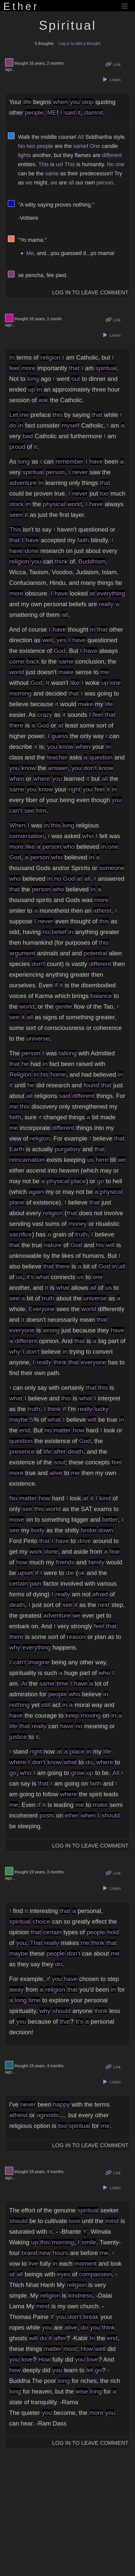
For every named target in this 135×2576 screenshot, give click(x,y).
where (41, 778)
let (89, 2370)
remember (69, 461)
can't (15, 810)
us (59, 164)
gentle (63, 1006)
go (100, 1181)
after (59, 1451)
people (34, 112)
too (104, 493)
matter (62, 1430)
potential (95, 953)
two (31, 146)
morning (20, 693)
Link (115, 64)
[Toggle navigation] (124, 6)
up (31, 389)
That (36, 1942)
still (45, 1704)
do (12, 425)
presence (22, 1451)
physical (54, 504)
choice (41, 1921)
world (74, 504)
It (47, 682)
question (101, 757)
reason (76, 1636)
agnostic (48, 2115)
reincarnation (27, 1159)
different (112, 155)
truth (81, 1234)
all (71, 182)
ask (43, 400)
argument (22, 953)
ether (72, 1815)
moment (85, 2263)
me (24, 414)
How (87, 2348)
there (16, 725)
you (75, 101)
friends (65, 1562)
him (41, 810)
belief (59, 931)
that (74, 368)
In (11, 357)
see (29, 810)
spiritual (106, 368)
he (25, 1063)
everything (111, 593)
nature (53, 1245)
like (74, 682)
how (78, 1430)
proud (17, 446)
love (74, 2220)
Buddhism (92, 561)
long (33, 378)
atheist (102, 910)
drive (84, 1540)
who (88, 836)
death (75, 1451)
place (78, 1181)
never (79, 472)
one (120, 164)
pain (35, 1583)
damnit (94, 112)
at (92, 593)
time (62, 1683)
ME (51, 112)
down (105, 1530)
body (37, 1530)
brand (29, 2252)
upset (25, 1572)
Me (30, 253)
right (75, 789)
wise (82, 2391)
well (47, 640)
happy (61, 2104)
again (36, 1191)
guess (60, 736)
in (39, 389)
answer (58, 768)
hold (113, 1932)
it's (30, 1277)
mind (112, 2220)
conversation (26, 836)
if (55, 985)
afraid (100, 1594)
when (60, 101)
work (35, 1551)
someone (112, 868)
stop (87, 101)
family (96, 1562)
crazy (45, 714)
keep (72, 1715)
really (106, 604)
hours (60, 2252)
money (77, 1223)
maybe (18, 1419)
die (70, 1572)
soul (59, 1462)
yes (61, 640)
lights (24, 155)
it (79, 112)
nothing (19, 1704)
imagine (39, 1662)
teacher (57, 757)
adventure (23, 482)
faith (83, 540)
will (110, 1245)
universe (38, 1038)
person (105, 182)
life (27, 101)
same (80, 146)
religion (50, 357)
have (96, 461)
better (110, 1519)
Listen (111, 79)
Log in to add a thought (79, 43)
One (95, 146)
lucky (102, 1408)
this (57, 414)
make (65, 672)
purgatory (67, 1149)
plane (16, 1202)
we (29, 182)
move (16, 1519)
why (14, 1351)
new (45, 2252)
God (59, 650)
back (32, 661)
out (75, 378)
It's (79, 2021)
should (111, 1815)
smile (89, 2242)
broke (88, 1530)
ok (81, 1572)
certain (18, 1583)
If (52, 2316)
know (66, 746)
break (91, 2316)
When (17, 825)
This (43, 164)
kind (105, 1498)
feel (14, 368)
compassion (95, 2274)
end (25, 1430)
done (31, 550)
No (21, 146)
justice (18, 1736)
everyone (22, 1330)
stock (16, 504)
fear (115, 1551)
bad (28, 436)
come (16, 661)
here (102, 1159)
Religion (20, 1074)
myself (70, 425)
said (69, 112)
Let (13, 414)
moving (91, 1715)
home (58, 1074)
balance (101, 995)
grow (77, 1772)
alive (56, 1472)
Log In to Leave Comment (90, 292)
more (28, 368)
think (61, 561)
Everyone (41, 1309)
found (91, 1085)
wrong (51, 1330)
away (16, 1989)
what (42, 1277)
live (33, 2263)
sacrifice (20, 1234)
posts (47, 1815)
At (24, 1683)
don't (90, 768)
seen (16, 514)
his (45, 1074)
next (103, 1604)
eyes (63, 2274)
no (57, 878)
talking (68, 1053)
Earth (16, 1149)
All (81, 137)
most (70, 2348)
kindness (80, 2295)
